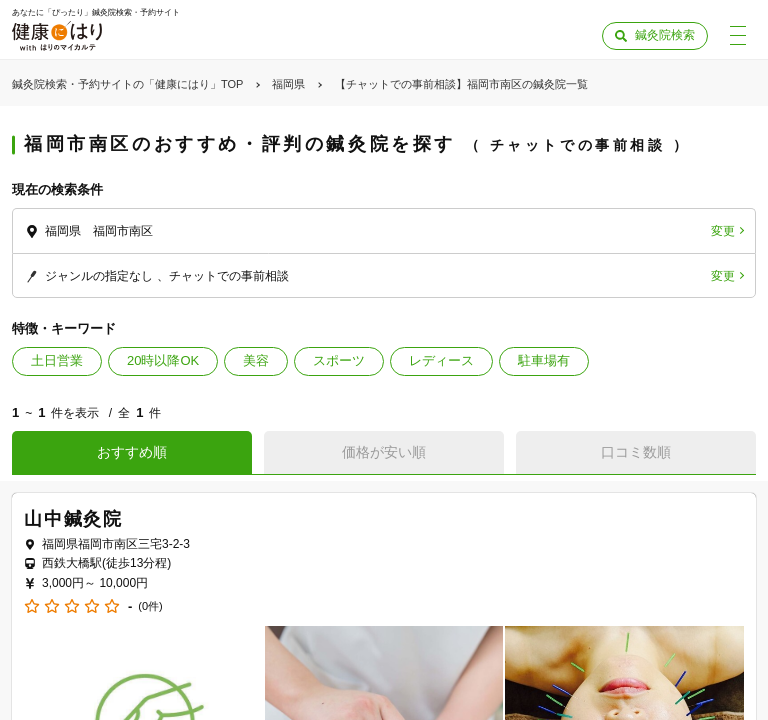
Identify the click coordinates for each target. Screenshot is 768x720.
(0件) (150, 606)
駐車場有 (544, 360)
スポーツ (339, 360)
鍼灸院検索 (665, 35)
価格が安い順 (384, 452)
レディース (441, 360)
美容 (256, 360)
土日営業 (57, 360)
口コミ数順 (636, 452)
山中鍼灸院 (73, 519)
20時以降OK (163, 360)
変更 (723, 231)
